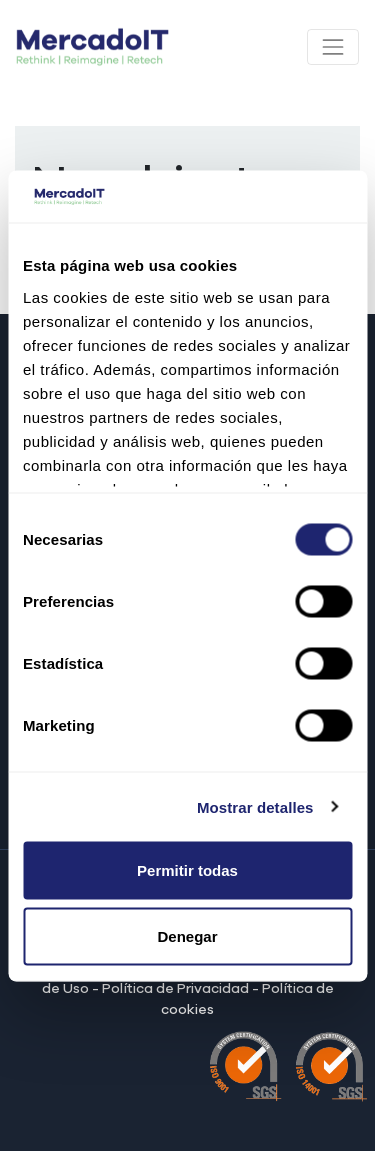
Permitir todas (187, 870)
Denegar (187, 935)
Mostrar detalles (255, 806)
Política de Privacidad (175, 989)
